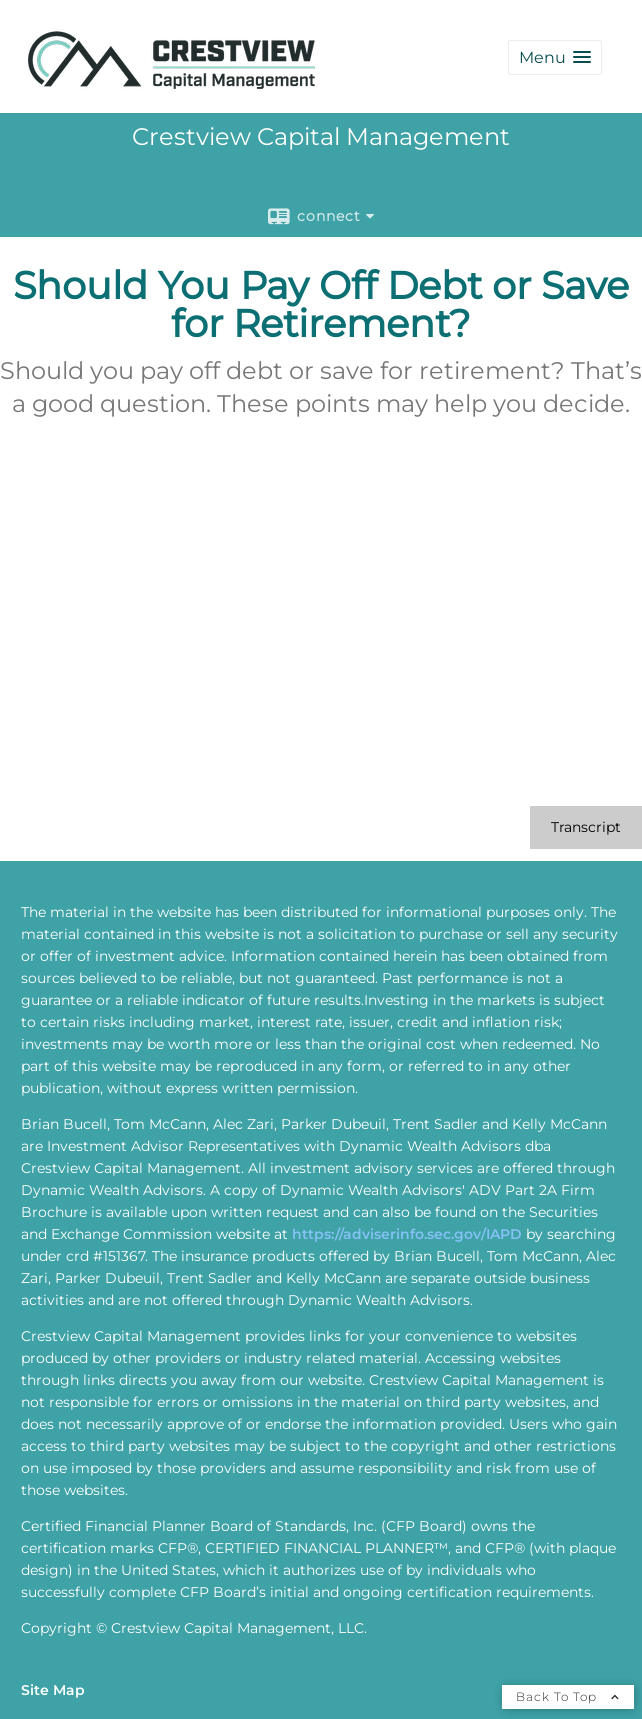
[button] (555, 57)
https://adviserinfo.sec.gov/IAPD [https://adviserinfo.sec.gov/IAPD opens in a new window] (407, 1234)
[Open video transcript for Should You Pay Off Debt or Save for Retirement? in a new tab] (586, 827)
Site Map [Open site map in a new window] (53, 1690)
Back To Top (568, 1696)
